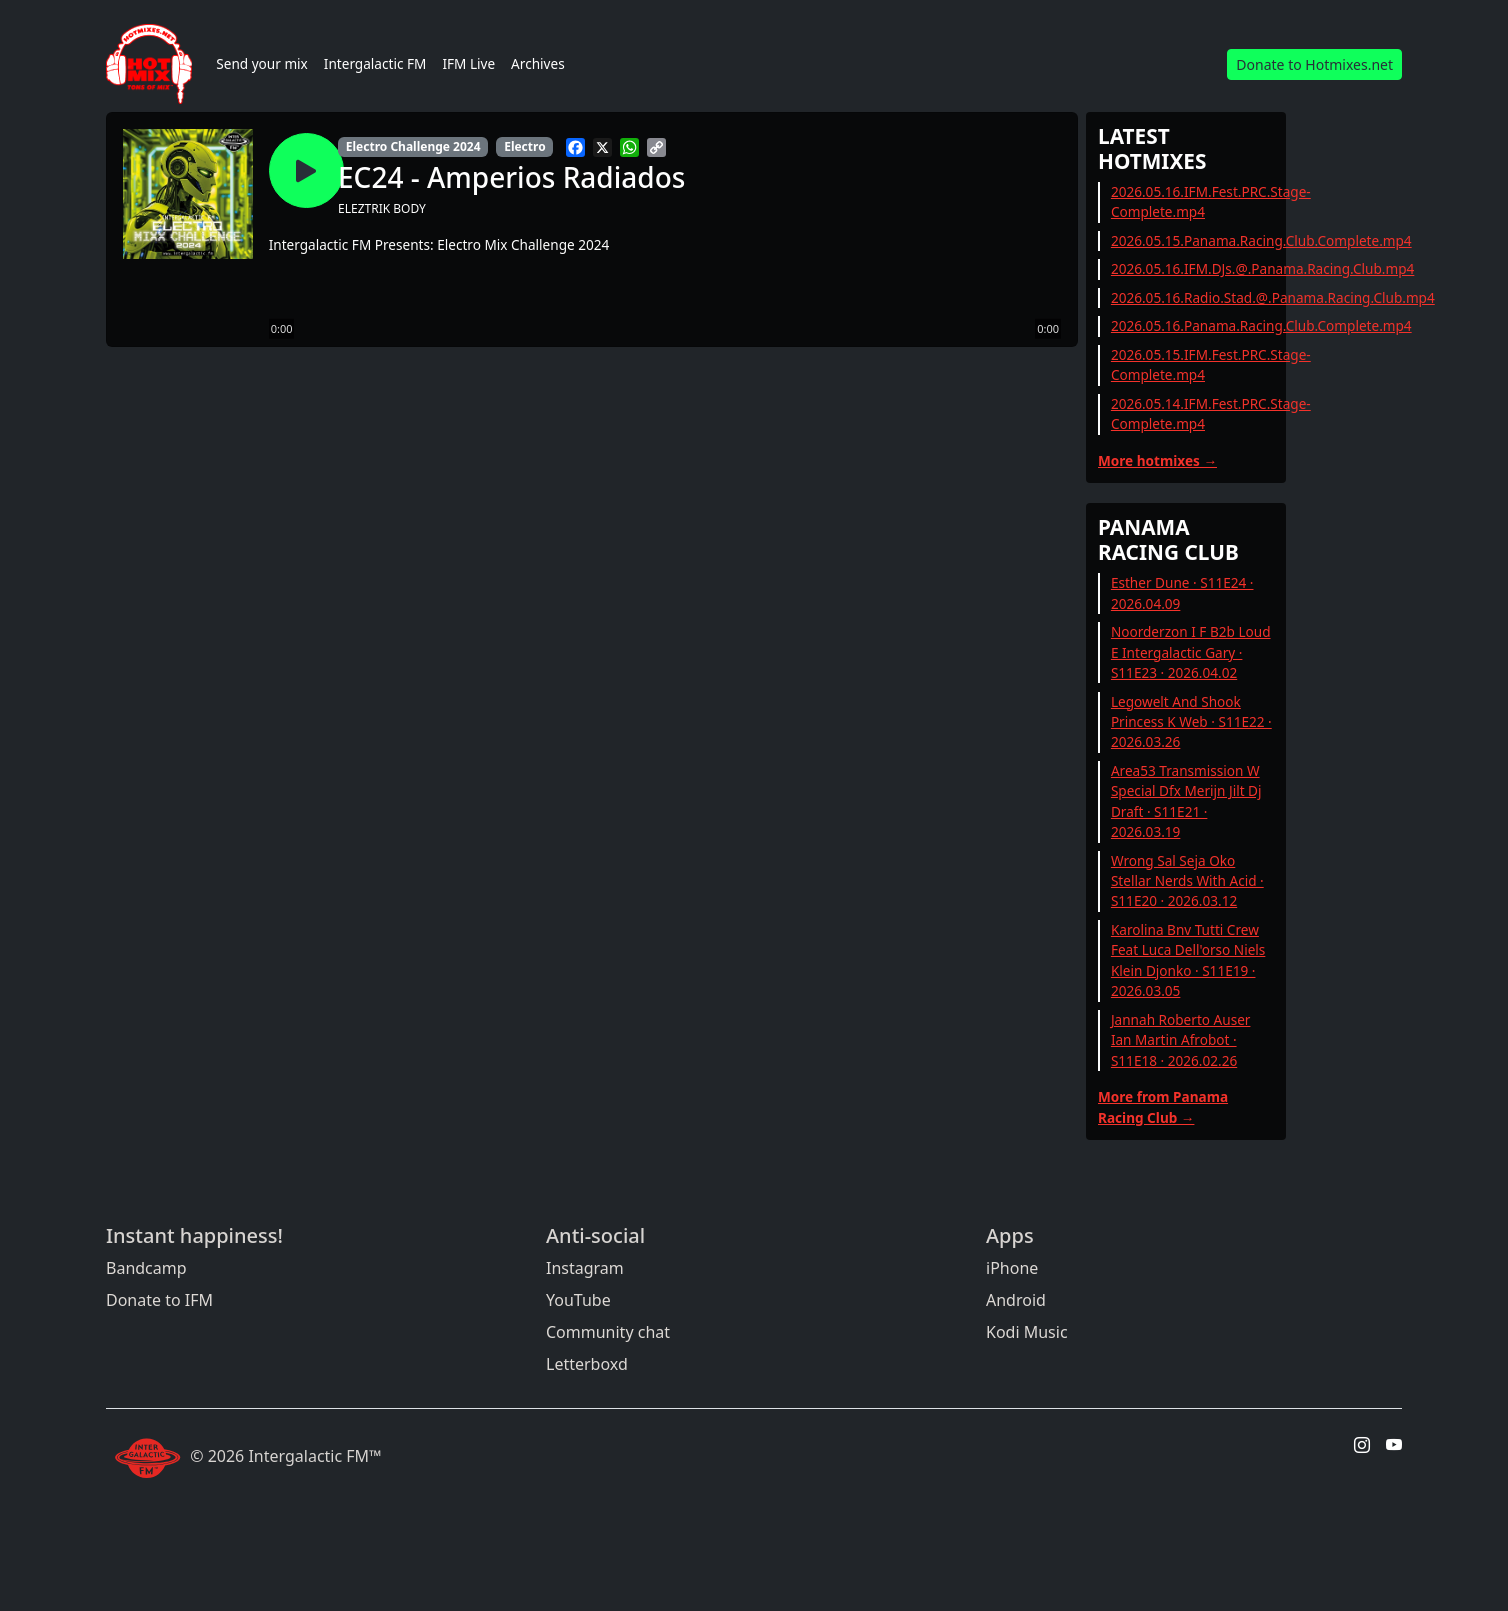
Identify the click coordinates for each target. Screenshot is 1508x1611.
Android (1016, 1300)
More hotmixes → (1157, 460)
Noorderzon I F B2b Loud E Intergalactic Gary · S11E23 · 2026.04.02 (1191, 652)
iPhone (1012, 1268)
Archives (538, 63)
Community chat (608, 1332)
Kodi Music (1027, 1332)
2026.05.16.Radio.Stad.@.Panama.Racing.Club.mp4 (1273, 297)
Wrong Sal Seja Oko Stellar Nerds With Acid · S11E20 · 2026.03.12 (1187, 881)
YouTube (578, 1300)
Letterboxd (587, 1364)
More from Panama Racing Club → (1163, 1106)
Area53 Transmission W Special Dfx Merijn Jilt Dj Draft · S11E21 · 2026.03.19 (1186, 801)
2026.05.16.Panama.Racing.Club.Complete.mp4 (1261, 325)
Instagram (585, 1268)
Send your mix (262, 63)
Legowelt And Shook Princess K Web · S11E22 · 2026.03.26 (1191, 722)
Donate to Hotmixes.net (1314, 64)
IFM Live (468, 63)
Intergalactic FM (375, 63)
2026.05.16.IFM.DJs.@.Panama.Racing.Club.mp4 (1262, 268)
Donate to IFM (159, 1300)
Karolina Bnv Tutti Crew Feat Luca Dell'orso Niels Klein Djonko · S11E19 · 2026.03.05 (1188, 960)
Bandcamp (146, 1268)
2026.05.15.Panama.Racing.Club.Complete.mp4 (1261, 240)
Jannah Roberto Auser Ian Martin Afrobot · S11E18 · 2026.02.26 (1181, 1040)
